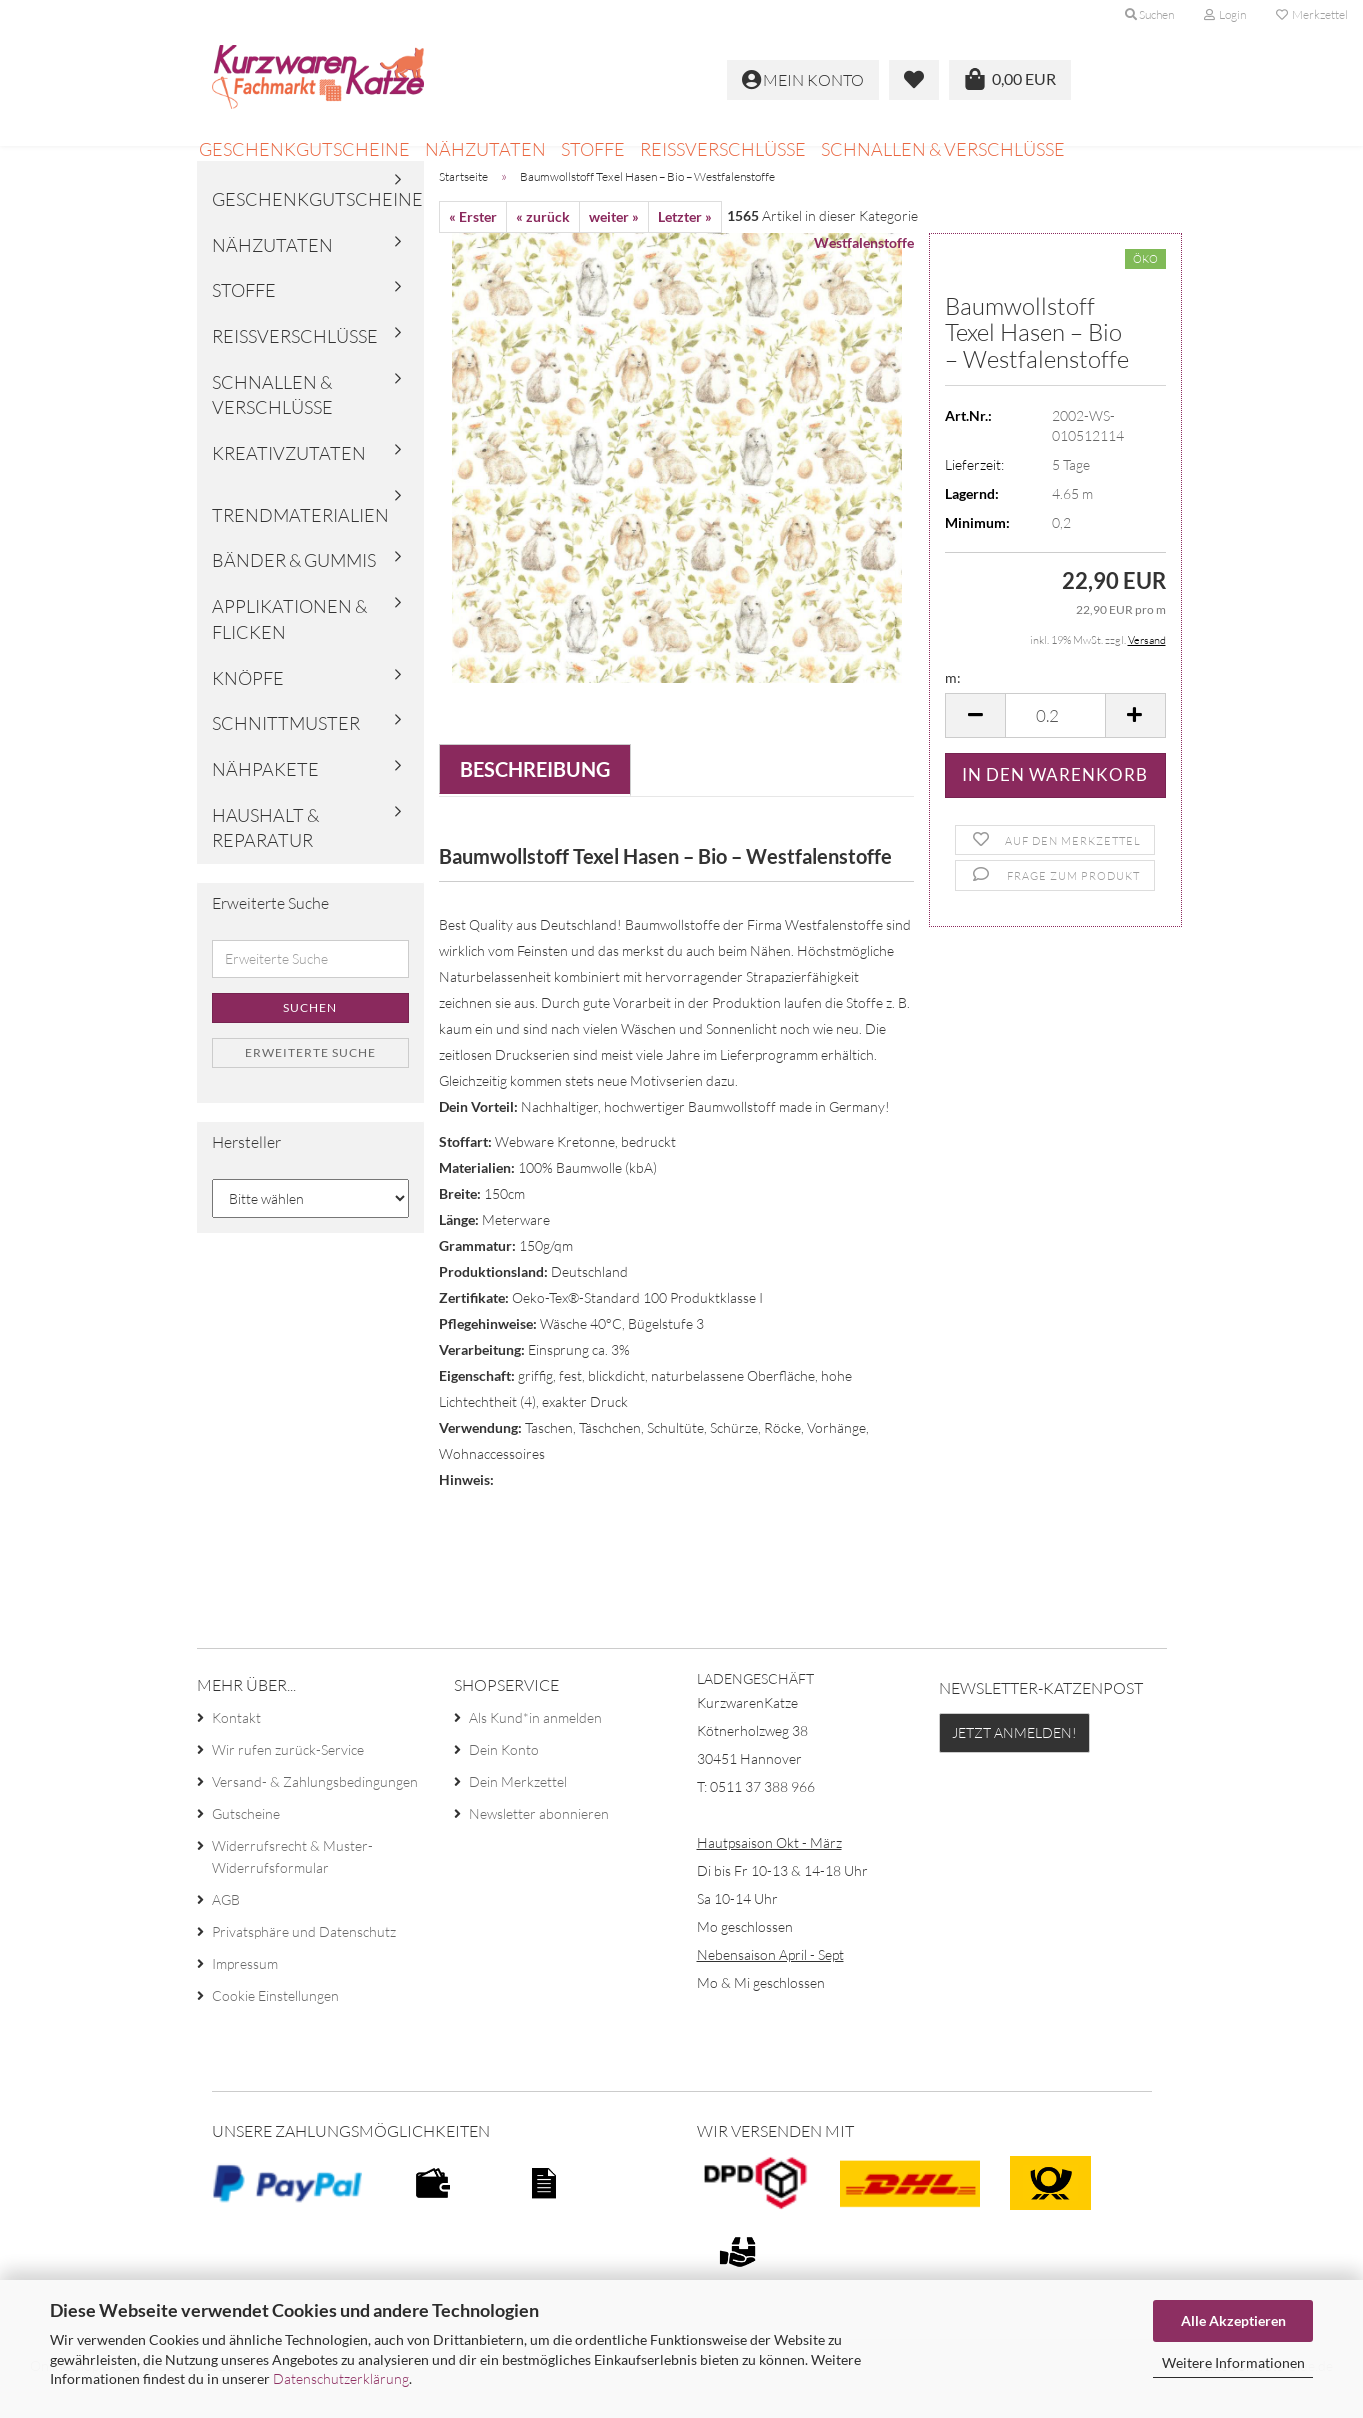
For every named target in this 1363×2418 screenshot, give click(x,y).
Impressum (245, 1991)
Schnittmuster (286, 750)
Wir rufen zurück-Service (288, 1777)
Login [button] (1225, 14)
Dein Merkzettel (518, 1809)
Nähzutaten (485, 149)
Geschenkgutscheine (304, 149)
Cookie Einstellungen (275, 2023)
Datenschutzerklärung (341, 2378)
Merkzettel (1312, 14)
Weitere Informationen (1233, 2362)
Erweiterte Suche (310, 1079)
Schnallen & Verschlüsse (943, 149)
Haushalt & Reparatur (265, 855)
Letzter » (685, 243)
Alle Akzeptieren (1233, 2320)
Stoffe (593, 149)
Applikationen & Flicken (289, 646)
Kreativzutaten (289, 480)
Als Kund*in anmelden (535, 1745)
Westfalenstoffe (864, 269)
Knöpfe (248, 705)
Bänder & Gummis (294, 588)
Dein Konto (504, 1777)
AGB (226, 1927)
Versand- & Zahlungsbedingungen (315, 1809)
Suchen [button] (1149, 14)
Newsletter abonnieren (539, 1841)
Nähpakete (265, 796)
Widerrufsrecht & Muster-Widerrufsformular (292, 1884)
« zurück (543, 243)
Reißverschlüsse (723, 149)
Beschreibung (535, 796)
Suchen (310, 1034)
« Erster (473, 243)
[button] (975, 742)
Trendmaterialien (300, 542)
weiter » (614, 243)
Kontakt (236, 1745)
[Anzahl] (1055, 742)
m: (953, 704)
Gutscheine (246, 1841)
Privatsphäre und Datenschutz (304, 1959)
